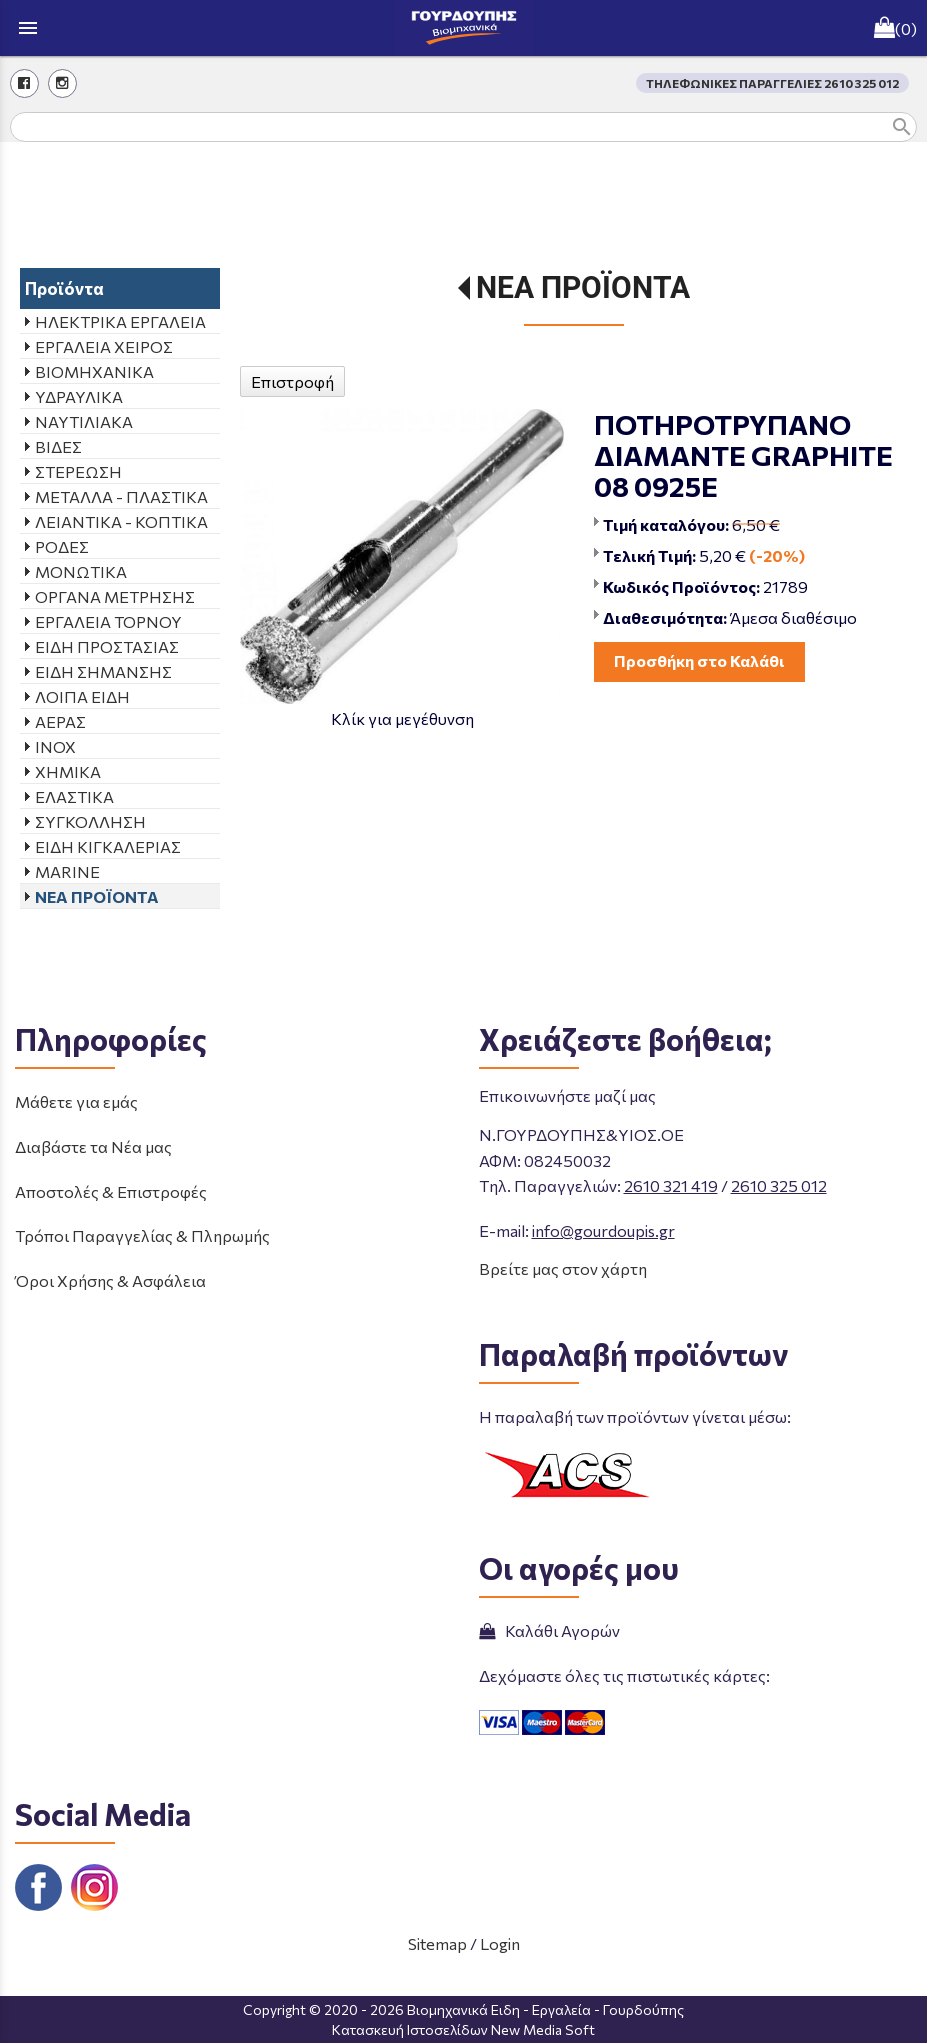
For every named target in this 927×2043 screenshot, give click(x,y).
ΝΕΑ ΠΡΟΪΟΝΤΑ (583, 287)
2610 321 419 (671, 1185)
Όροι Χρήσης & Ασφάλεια (110, 1280)
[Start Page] (464, 28)
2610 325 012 (779, 1185)
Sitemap (437, 1943)
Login (500, 1943)
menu (28, 28)
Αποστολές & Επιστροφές (111, 1191)
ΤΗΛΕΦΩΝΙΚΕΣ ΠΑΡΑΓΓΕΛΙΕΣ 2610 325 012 (772, 83)
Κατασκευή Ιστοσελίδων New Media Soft (463, 2029)
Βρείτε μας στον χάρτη (563, 1268)
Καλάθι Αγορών (549, 1630)
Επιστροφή (292, 381)
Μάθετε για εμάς (76, 1101)
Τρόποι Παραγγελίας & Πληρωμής (142, 1235)
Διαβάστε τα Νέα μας (93, 1146)
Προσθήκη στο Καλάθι (699, 660)
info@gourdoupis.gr (603, 1230)
